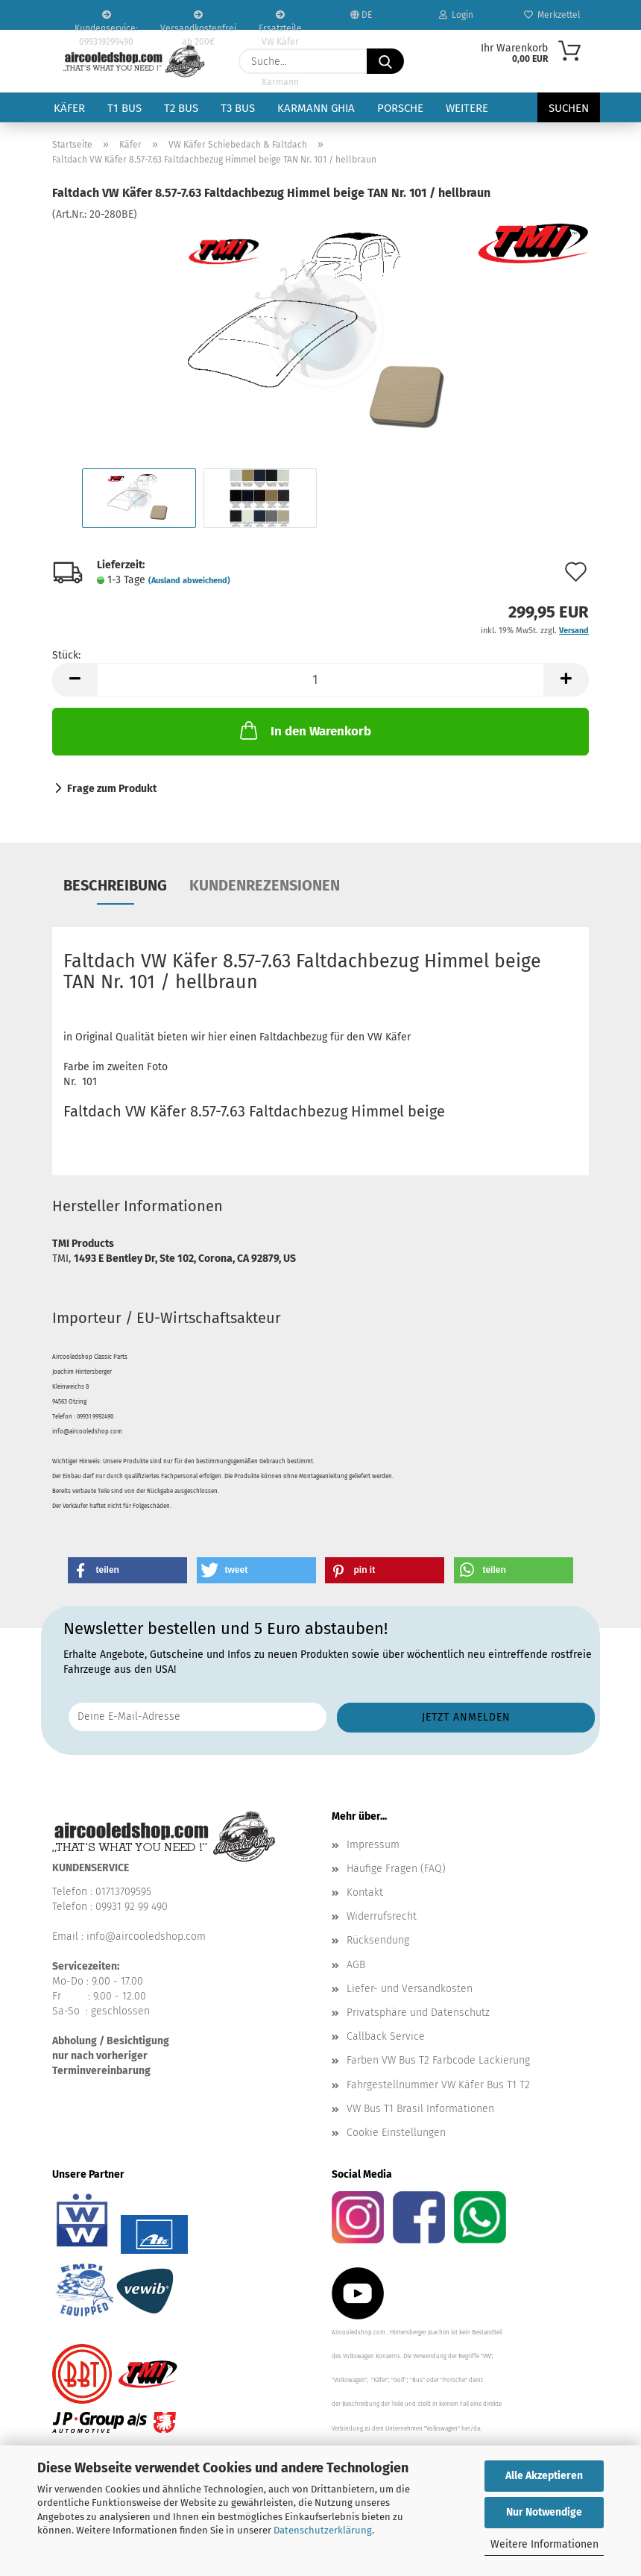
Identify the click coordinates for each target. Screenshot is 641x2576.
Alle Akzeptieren (544, 2475)
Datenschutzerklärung (323, 2530)
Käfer (69, 108)
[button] (74, 680)
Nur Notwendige (544, 2512)
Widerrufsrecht (382, 1916)
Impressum (373, 1844)
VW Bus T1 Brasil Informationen (420, 2108)
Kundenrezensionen (264, 885)
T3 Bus (238, 108)
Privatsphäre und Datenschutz (418, 2012)
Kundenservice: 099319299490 (106, 20)
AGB (356, 1964)
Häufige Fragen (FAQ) (396, 1868)
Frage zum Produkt (112, 788)
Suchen (569, 108)
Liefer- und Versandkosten (410, 1988)
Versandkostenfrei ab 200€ (198, 20)
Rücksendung (378, 1940)
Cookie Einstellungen (396, 2132)
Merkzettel (552, 15)
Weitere (467, 108)
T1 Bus (124, 108)
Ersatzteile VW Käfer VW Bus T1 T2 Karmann (280, 20)
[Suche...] (385, 61)
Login (456, 15)
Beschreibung (115, 885)
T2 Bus (181, 108)
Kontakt (365, 1892)
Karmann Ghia (316, 108)
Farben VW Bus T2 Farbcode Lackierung (438, 2060)
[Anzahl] (320, 680)
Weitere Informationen (544, 2544)
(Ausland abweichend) (189, 580)
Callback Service (386, 2036)
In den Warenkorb (304, 730)
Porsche (400, 108)
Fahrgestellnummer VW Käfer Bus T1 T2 (438, 2085)
